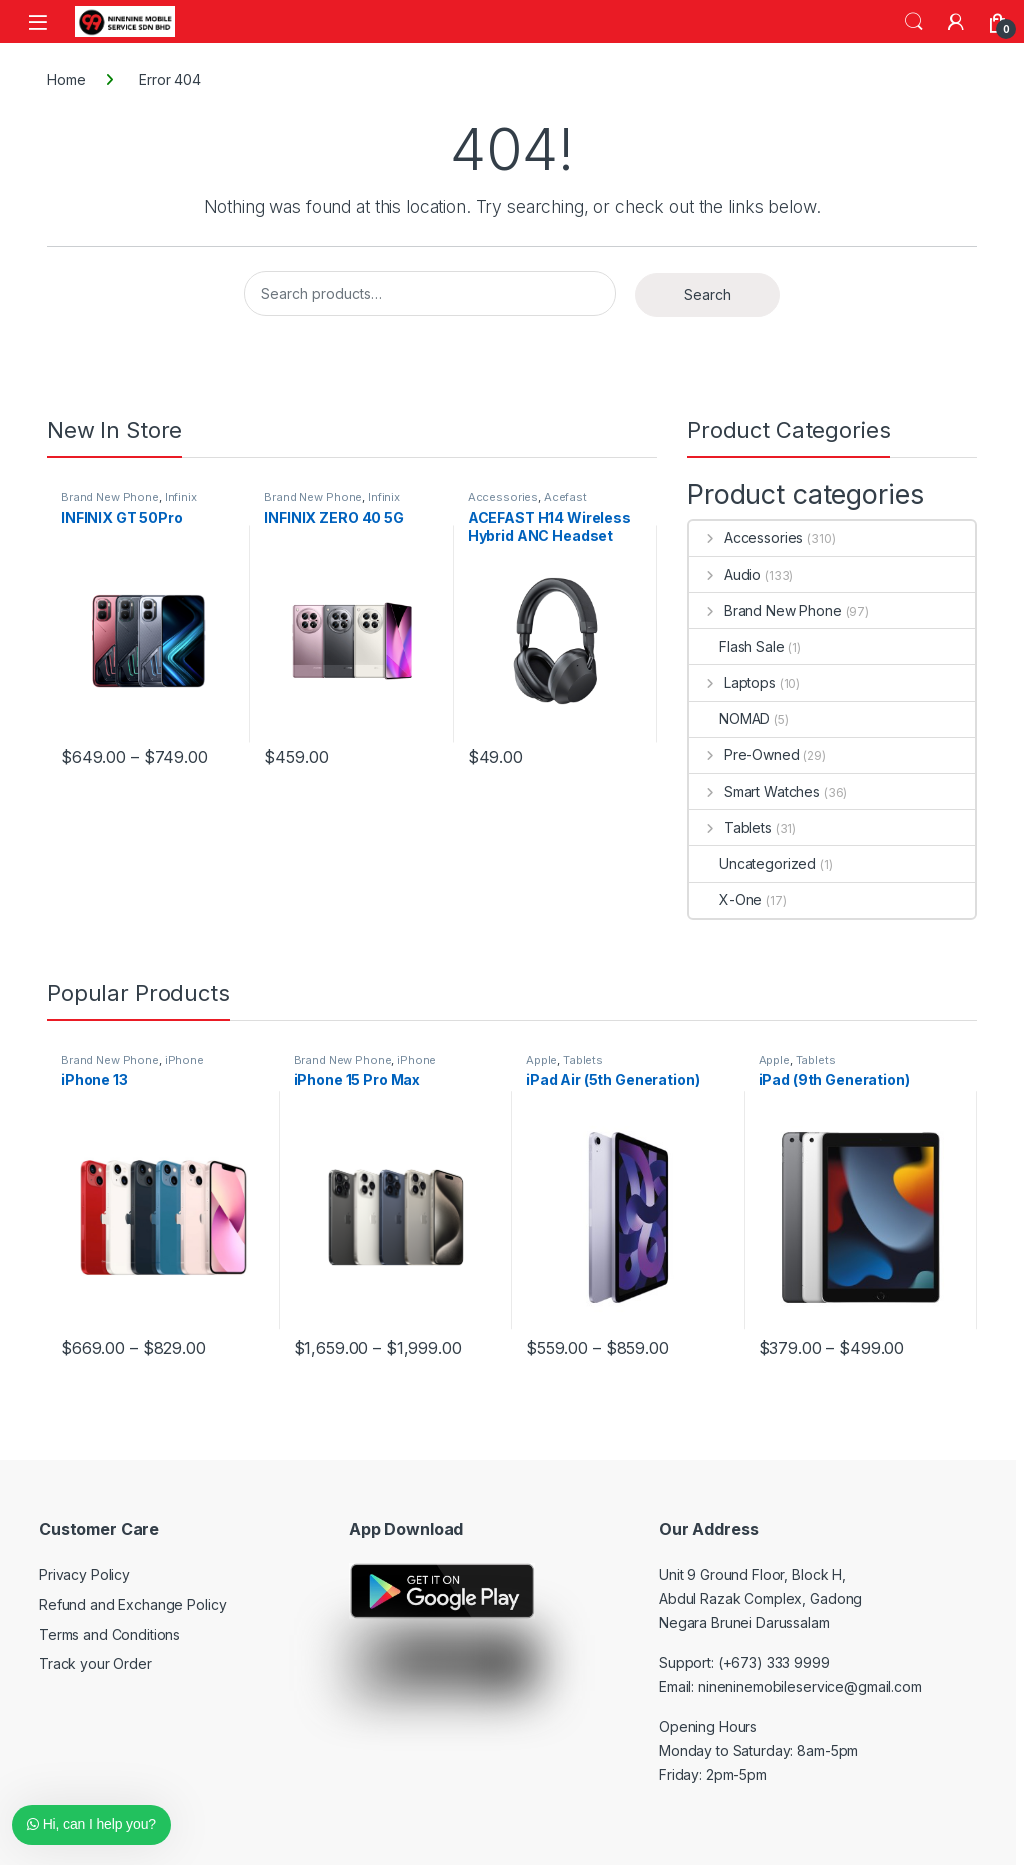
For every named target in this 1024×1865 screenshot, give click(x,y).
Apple (541, 1060)
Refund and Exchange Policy (132, 1604)
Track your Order (95, 1663)
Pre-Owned (744, 754)
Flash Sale (737, 646)
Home (66, 79)
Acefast (565, 497)
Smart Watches (754, 791)
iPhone (184, 1060)
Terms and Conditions (109, 1634)
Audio (725, 574)
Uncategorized (752, 863)
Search (914, 22)
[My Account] (956, 22)
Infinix (181, 497)
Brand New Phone (110, 497)
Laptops (732, 682)
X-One (725, 899)
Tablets (730, 827)
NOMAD (729, 718)
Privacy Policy (84, 1574)
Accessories (503, 497)
